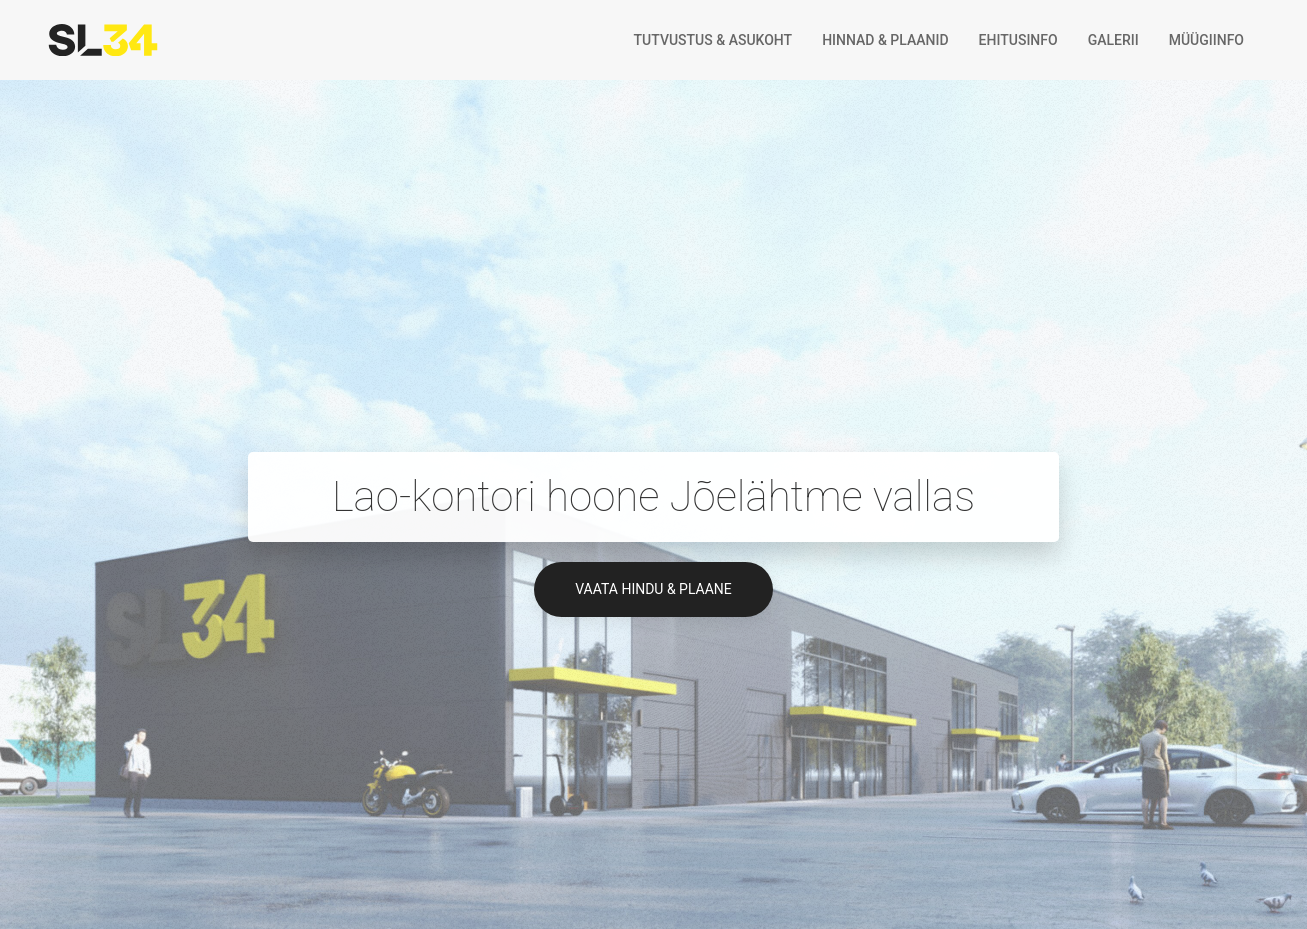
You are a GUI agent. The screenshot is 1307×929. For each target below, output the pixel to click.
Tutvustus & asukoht (713, 40)
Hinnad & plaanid (885, 40)
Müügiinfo (1206, 40)
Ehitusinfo (1018, 40)
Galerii (1113, 40)
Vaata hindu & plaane (653, 589)
